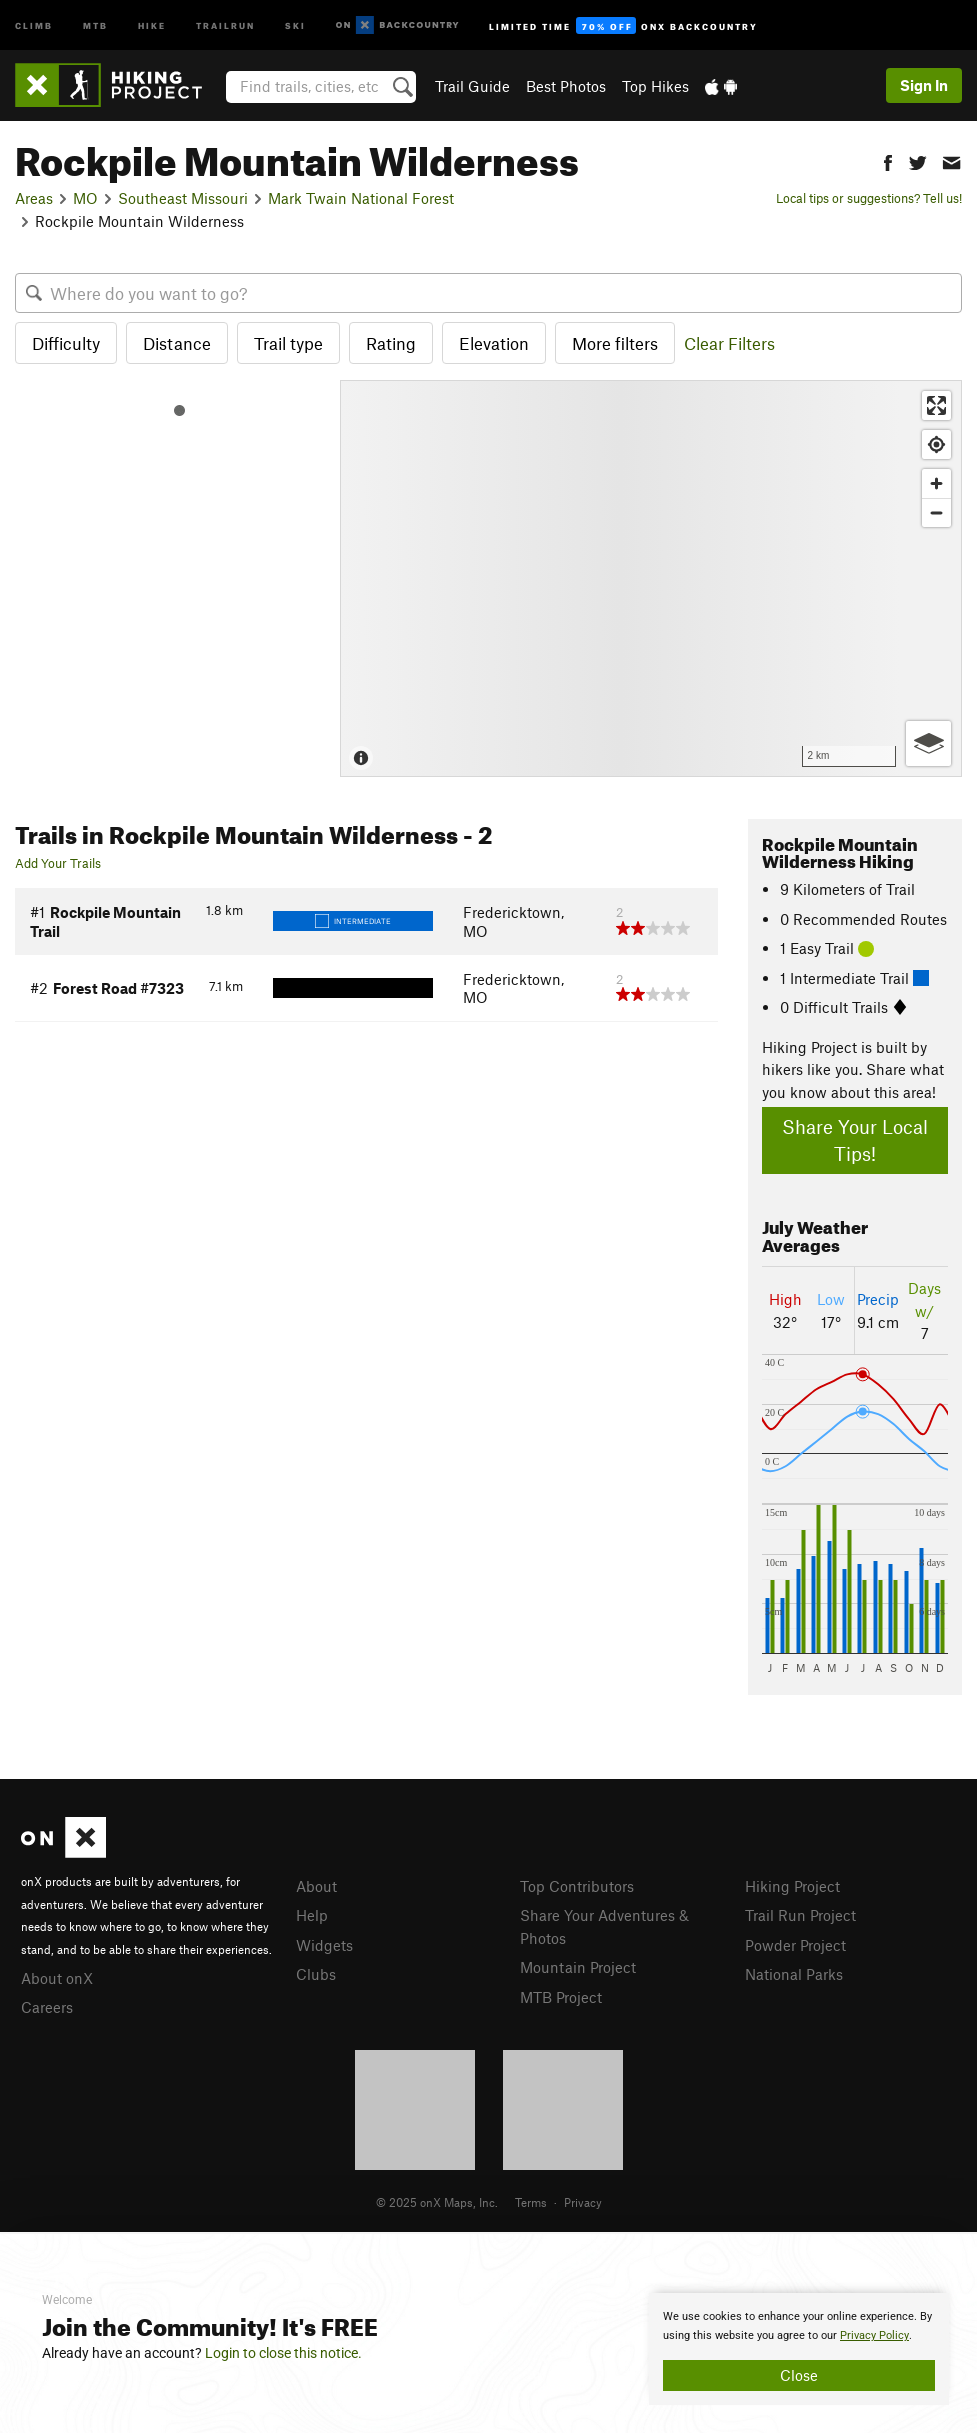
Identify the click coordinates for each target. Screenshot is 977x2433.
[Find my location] (936, 444)
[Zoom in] (936, 483)
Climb (34, 24)
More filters (615, 343)
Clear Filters (729, 343)
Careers (47, 2007)
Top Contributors (577, 1886)
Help (312, 1915)
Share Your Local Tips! (855, 1140)
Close (799, 2375)
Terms (531, 2202)
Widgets (324, 1945)
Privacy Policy (874, 2335)
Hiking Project (792, 1886)
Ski (295, 24)
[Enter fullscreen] (936, 405)
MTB (95, 24)
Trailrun (225, 24)
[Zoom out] (936, 512)
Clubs (316, 1974)
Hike (152, 24)
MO (85, 198)
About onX (57, 1978)
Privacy (583, 2202)
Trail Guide (472, 86)
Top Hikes (655, 86)
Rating (391, 343)
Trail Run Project (800, 1915)
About (316, 1886)
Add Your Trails (58, 863)
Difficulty (66, 343)
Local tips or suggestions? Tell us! (869, 198)
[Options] (928, 743)
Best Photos (566, 86)
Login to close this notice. (283, 2353)
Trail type (288, 343)
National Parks (794, 1974)
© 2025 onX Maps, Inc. (437, 2202)
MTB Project (561, 1997)
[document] (799, 2349)
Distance (177, 343)
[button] (888, 160)
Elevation (494, 343)
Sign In (924, 85)
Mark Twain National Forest (361, 198)
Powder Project (795, 1945)
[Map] (651, 578)
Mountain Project (578, 1967)
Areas (34, 198)
